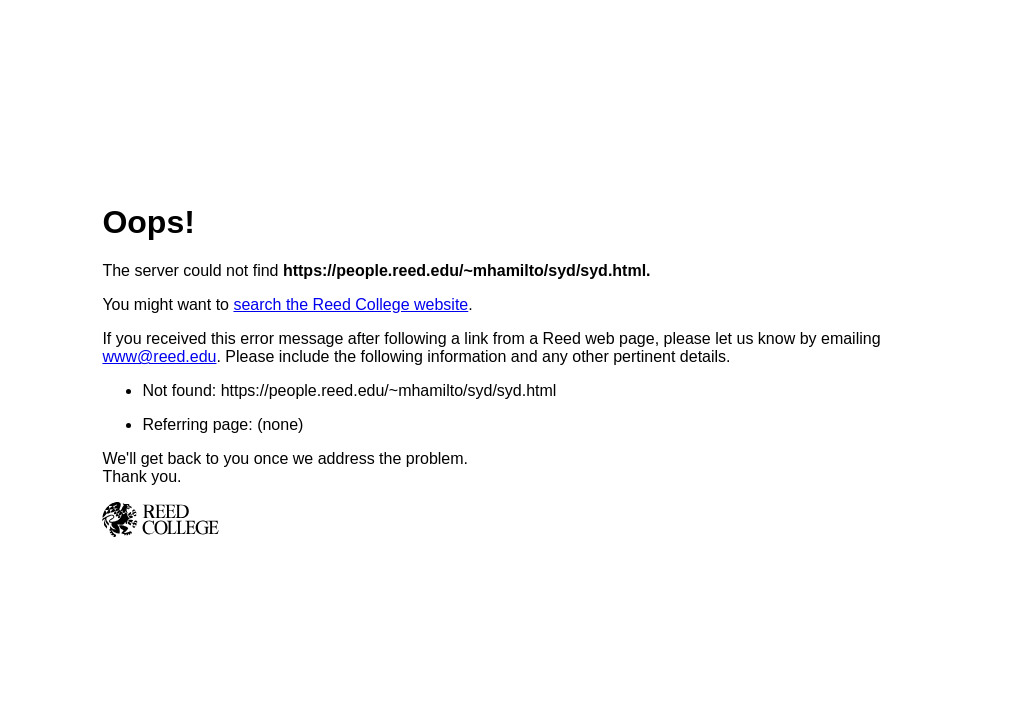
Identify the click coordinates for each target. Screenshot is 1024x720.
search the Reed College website (350, 304)
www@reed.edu (159, 356)
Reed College (511, 519)
